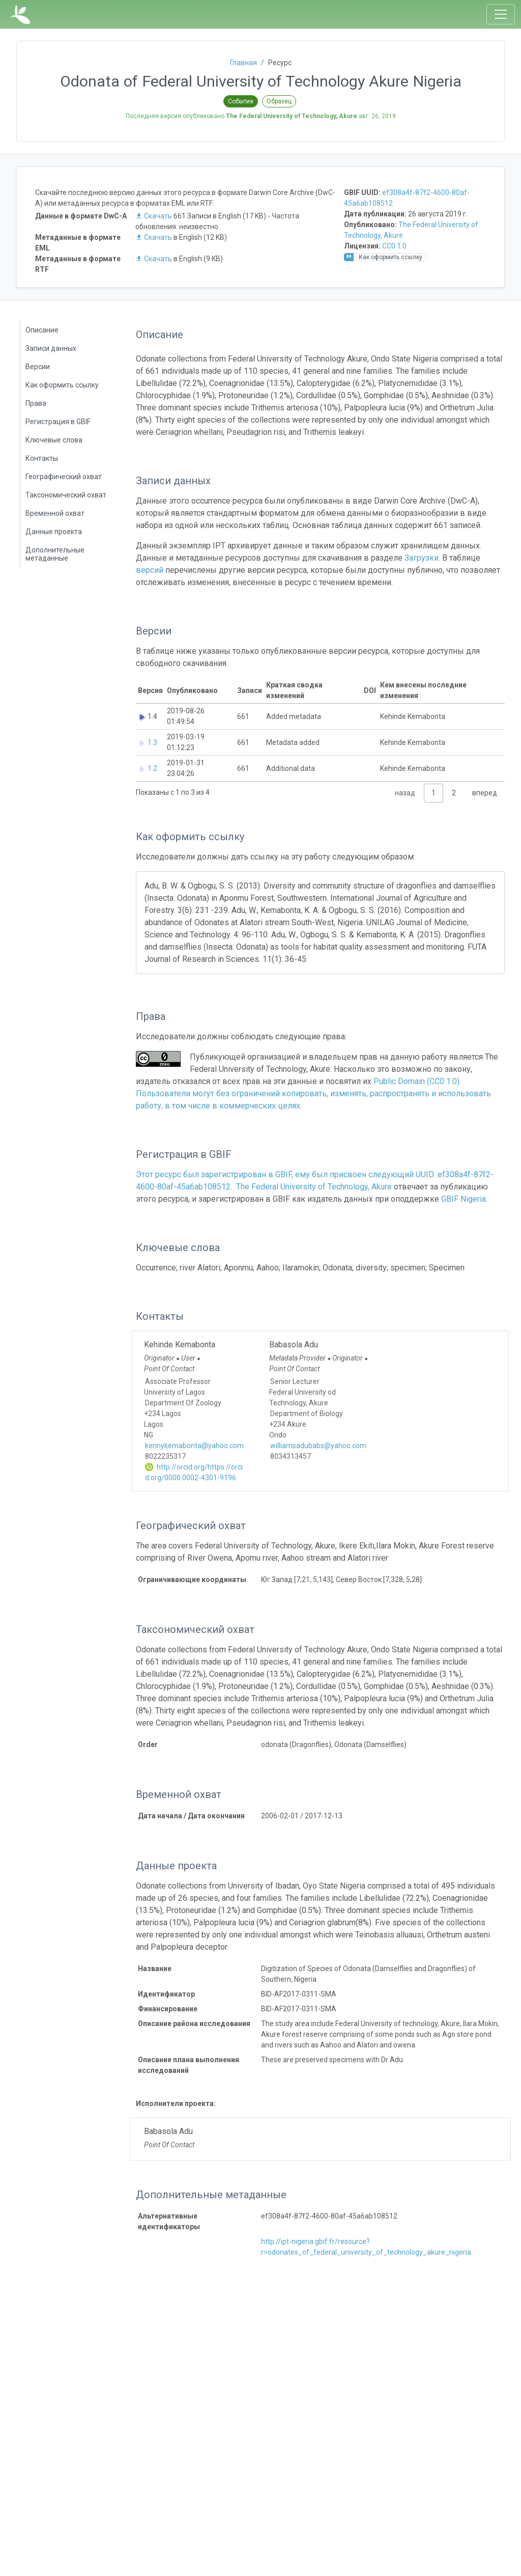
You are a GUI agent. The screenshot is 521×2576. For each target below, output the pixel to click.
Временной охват (54, 513)
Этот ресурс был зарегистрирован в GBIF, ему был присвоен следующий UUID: (287, 1174)
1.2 (152, 768)
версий (149, 570)
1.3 (152, 742)
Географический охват (63, 477)
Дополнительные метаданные (54, 554)
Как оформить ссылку (62, 385)
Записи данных (50, 348)
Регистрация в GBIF (58, 422)
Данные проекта (53, 532)
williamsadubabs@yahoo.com (318, 1446)
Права (35, 403)
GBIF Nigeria (463, 1199)
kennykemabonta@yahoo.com (194, 1446)
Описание (42, 330)
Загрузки (421, 558)
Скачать (154, 216)
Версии (37, 367)
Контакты (41, 458)
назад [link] (405, 793)
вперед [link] (484, 793)
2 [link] (454, 793)
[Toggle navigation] (500, 14)
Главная (243, 63)
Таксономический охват (65, 495)
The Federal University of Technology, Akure (314, 1187)
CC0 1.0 (394, 246)
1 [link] (433, 793)
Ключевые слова (53, 440)
